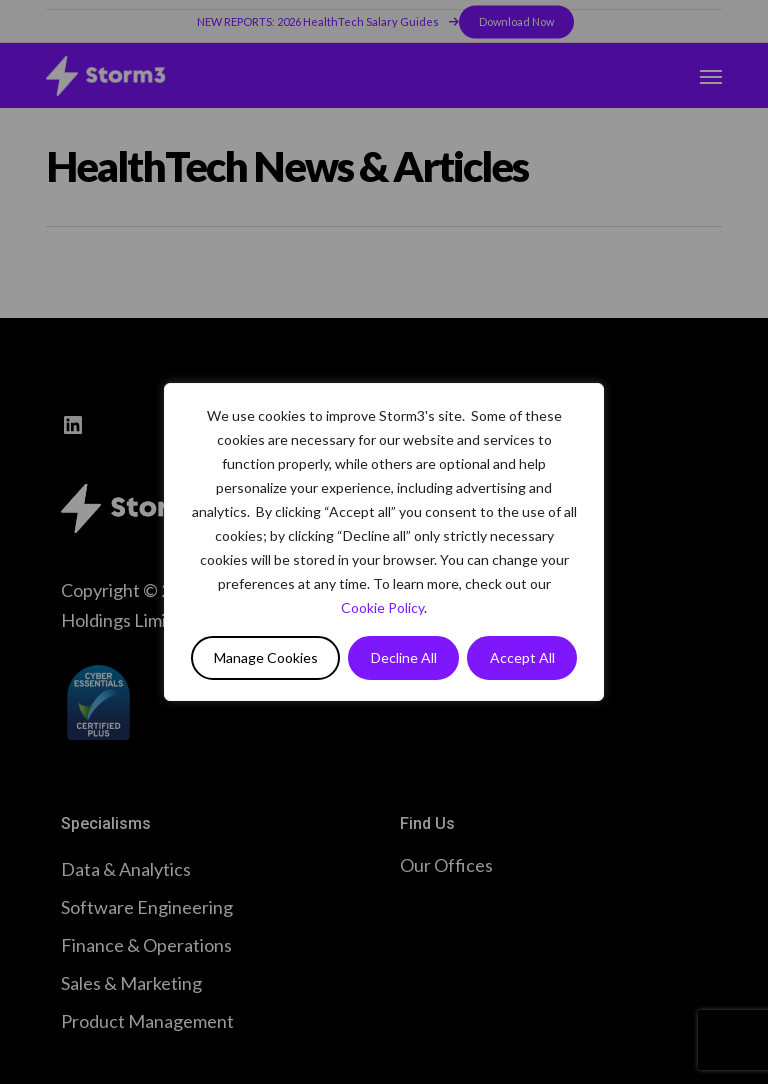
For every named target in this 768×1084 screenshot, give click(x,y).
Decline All (404, 657)
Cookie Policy (382, 607)
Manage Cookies (266, 657)
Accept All (522, 657)
